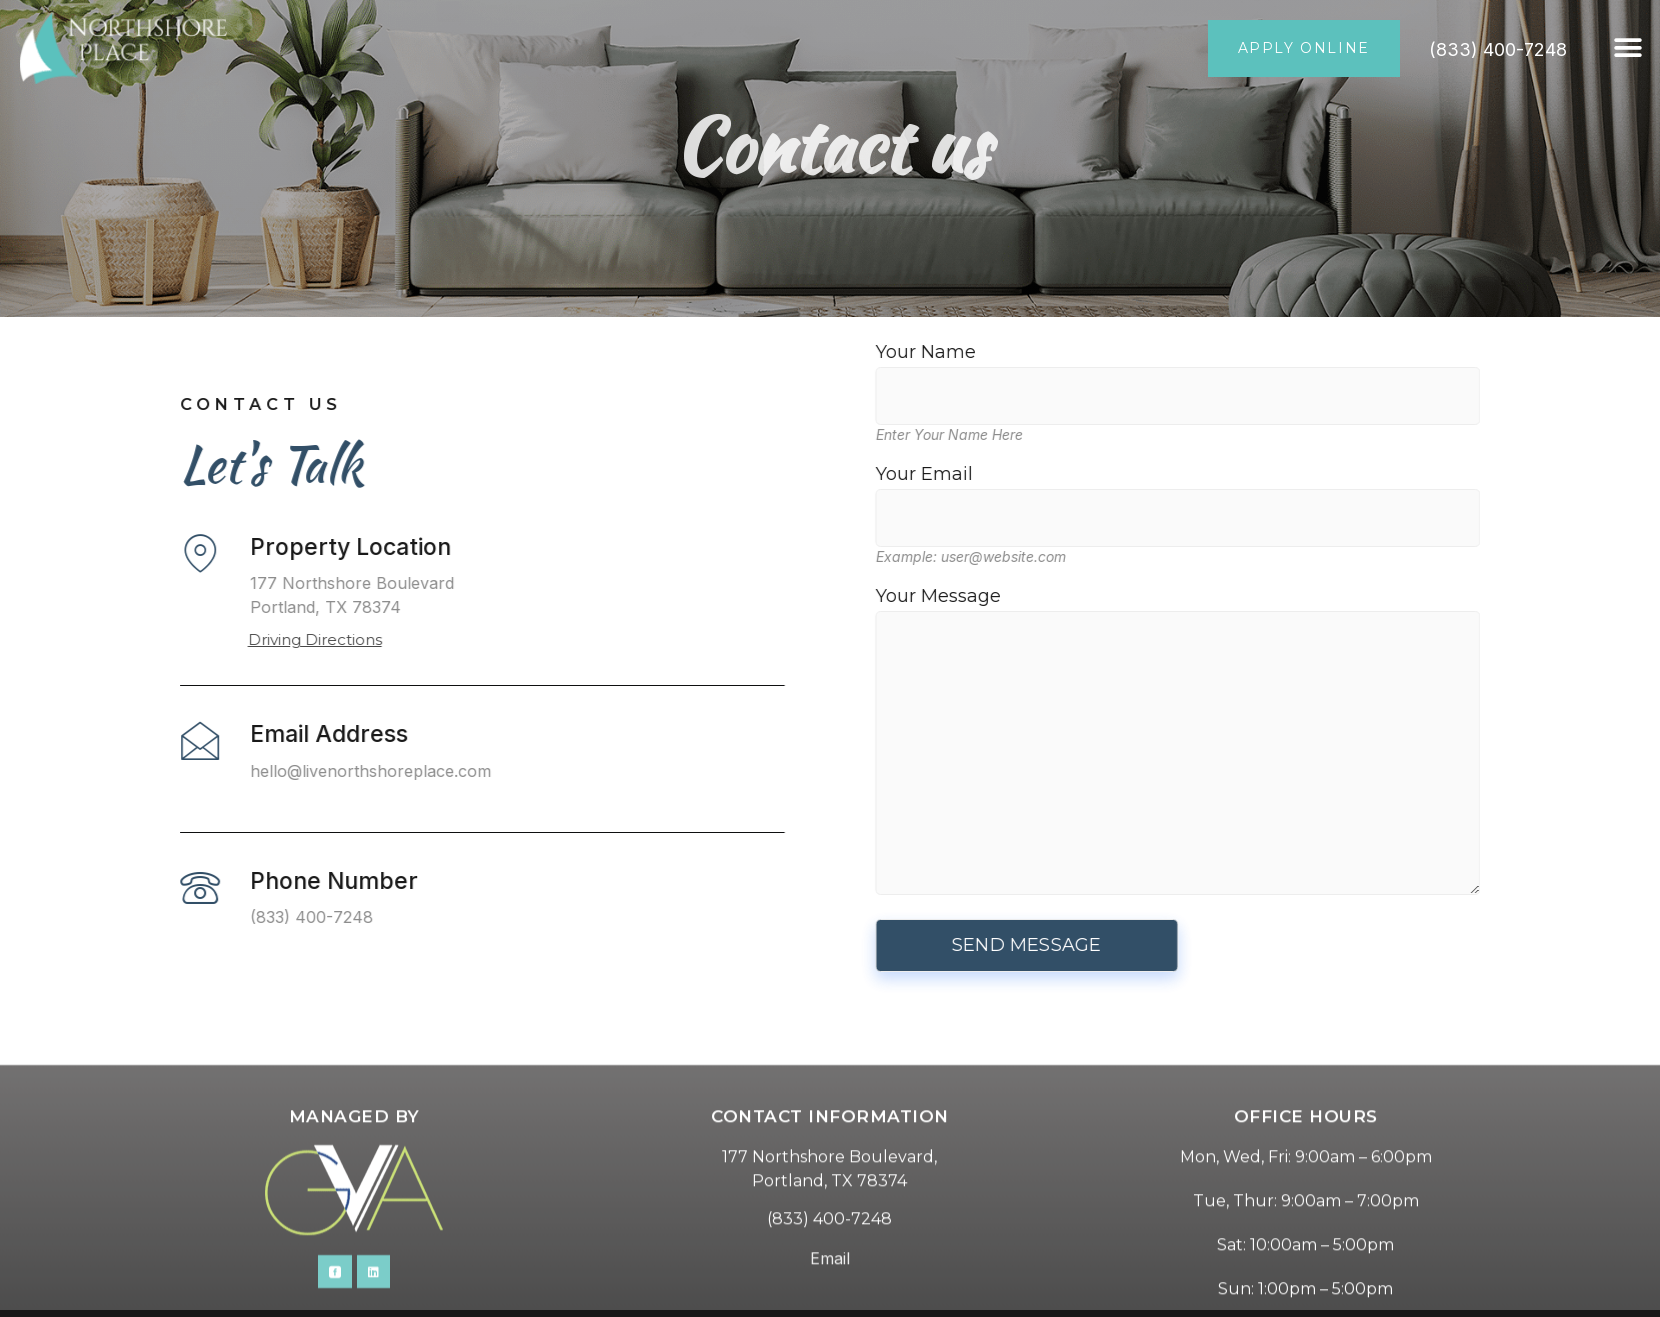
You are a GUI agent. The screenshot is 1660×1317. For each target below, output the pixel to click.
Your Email (1313, 496)
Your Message (1313, 742)
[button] (1627, 48)
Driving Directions (179, 639)
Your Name (1313, 374)
